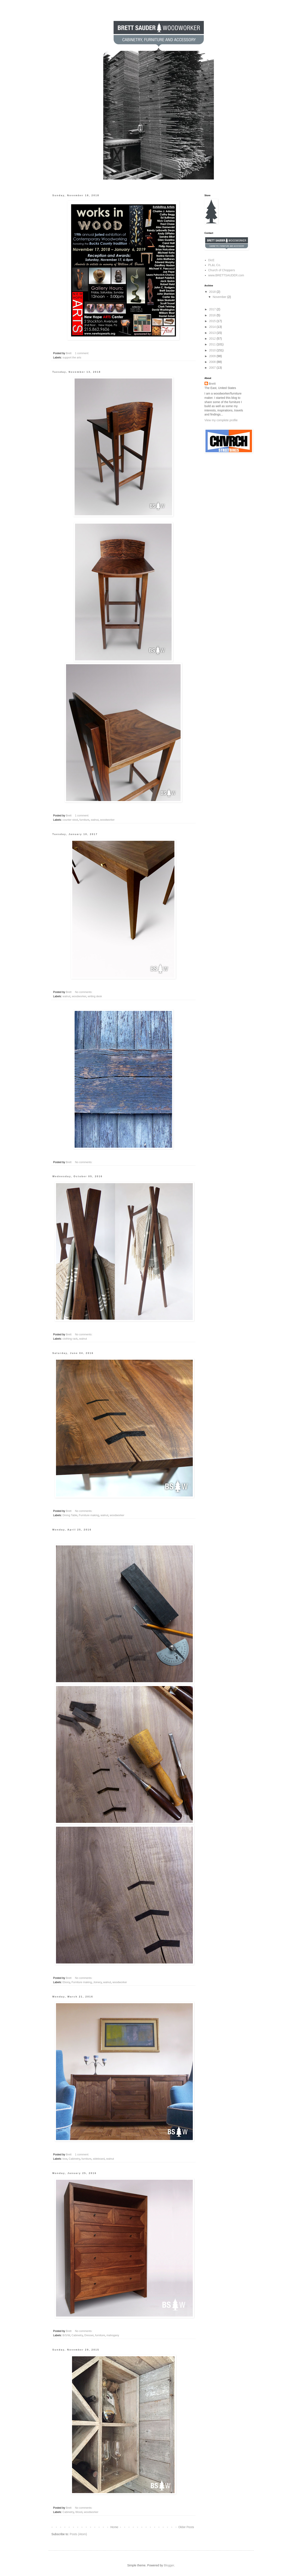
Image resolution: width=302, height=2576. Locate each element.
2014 (213, 326)
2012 (213, 338)
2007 (213, 367)
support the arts (72, 357)
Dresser (89, 2335)
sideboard (99, 2158)
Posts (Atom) (78, 2534)
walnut (95, 819)
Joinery (97, 1982)
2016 (213, 315)
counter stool (70, 819)
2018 (213, 291)
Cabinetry (74, 2158)
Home (114, 2527)
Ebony (66, 1982)
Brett (212, 383)
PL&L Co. (214, 265)
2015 (213, 321)
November (220, 297)
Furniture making (89, 1515)
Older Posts (186, 2527)
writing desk (95, 996)
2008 (213, 362)
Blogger (169, 2565)
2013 (213, 332)
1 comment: (82, 353)
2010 (213, 350)
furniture (84, 819)
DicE (211, 260)
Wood (78, 2512)
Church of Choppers (221, 270)
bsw (65, 2158)
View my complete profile (221, 420)
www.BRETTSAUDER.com (226, 275)
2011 (213, 344)
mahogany (112, 2335)
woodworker (107, 819)
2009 (213, 356)
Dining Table (70, 1515)
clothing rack (70, 1338)
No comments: (84, 992)
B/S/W (66, 2335)
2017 (213, 309)
